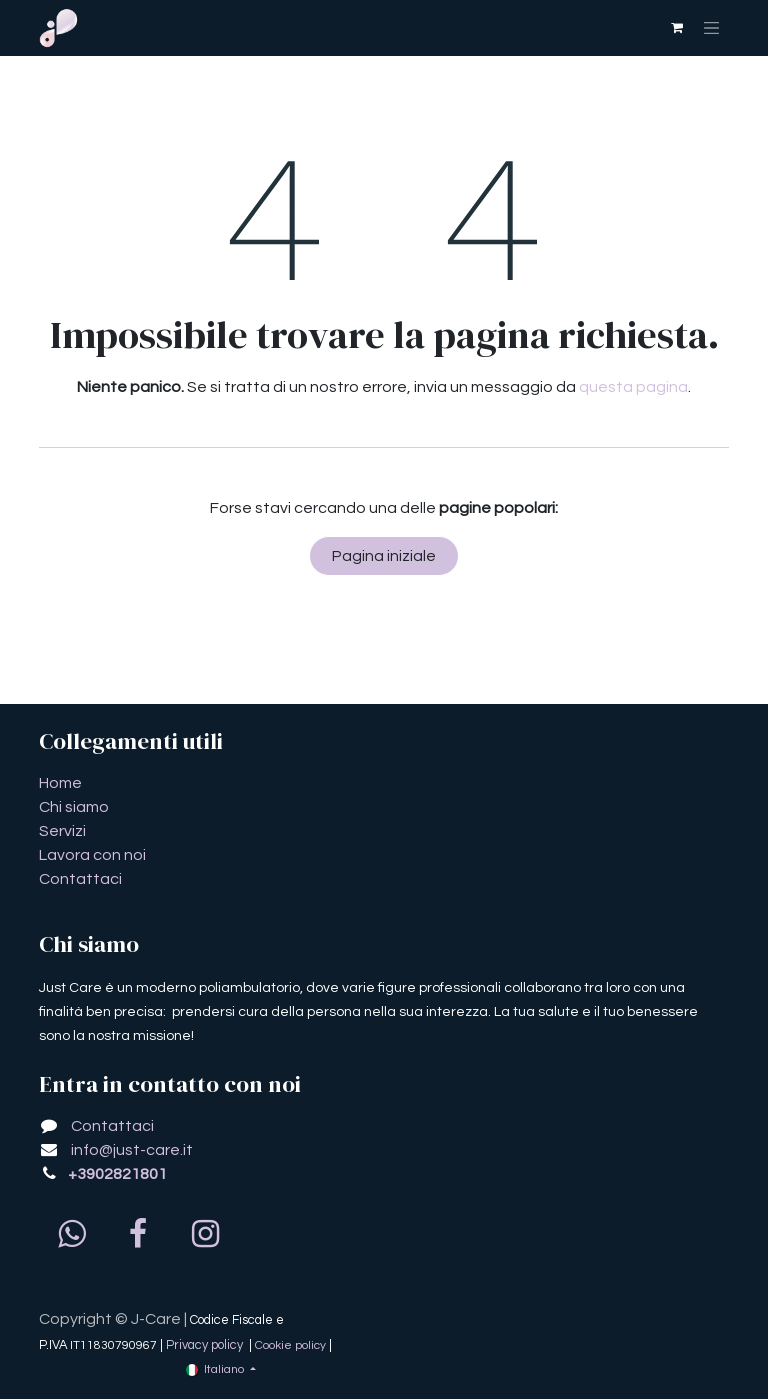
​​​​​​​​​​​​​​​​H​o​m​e (60, 783)
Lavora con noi (92, 855)
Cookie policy (290, 1345)
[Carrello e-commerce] (677, 28)
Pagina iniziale (384, 556)
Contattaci (80, 879)
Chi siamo (74, 807)
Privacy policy (206, 1345)
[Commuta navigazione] (712, 28)
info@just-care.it (132, 1150)
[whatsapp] (71, 1234)
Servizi (62, 831)
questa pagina (633, 387)
